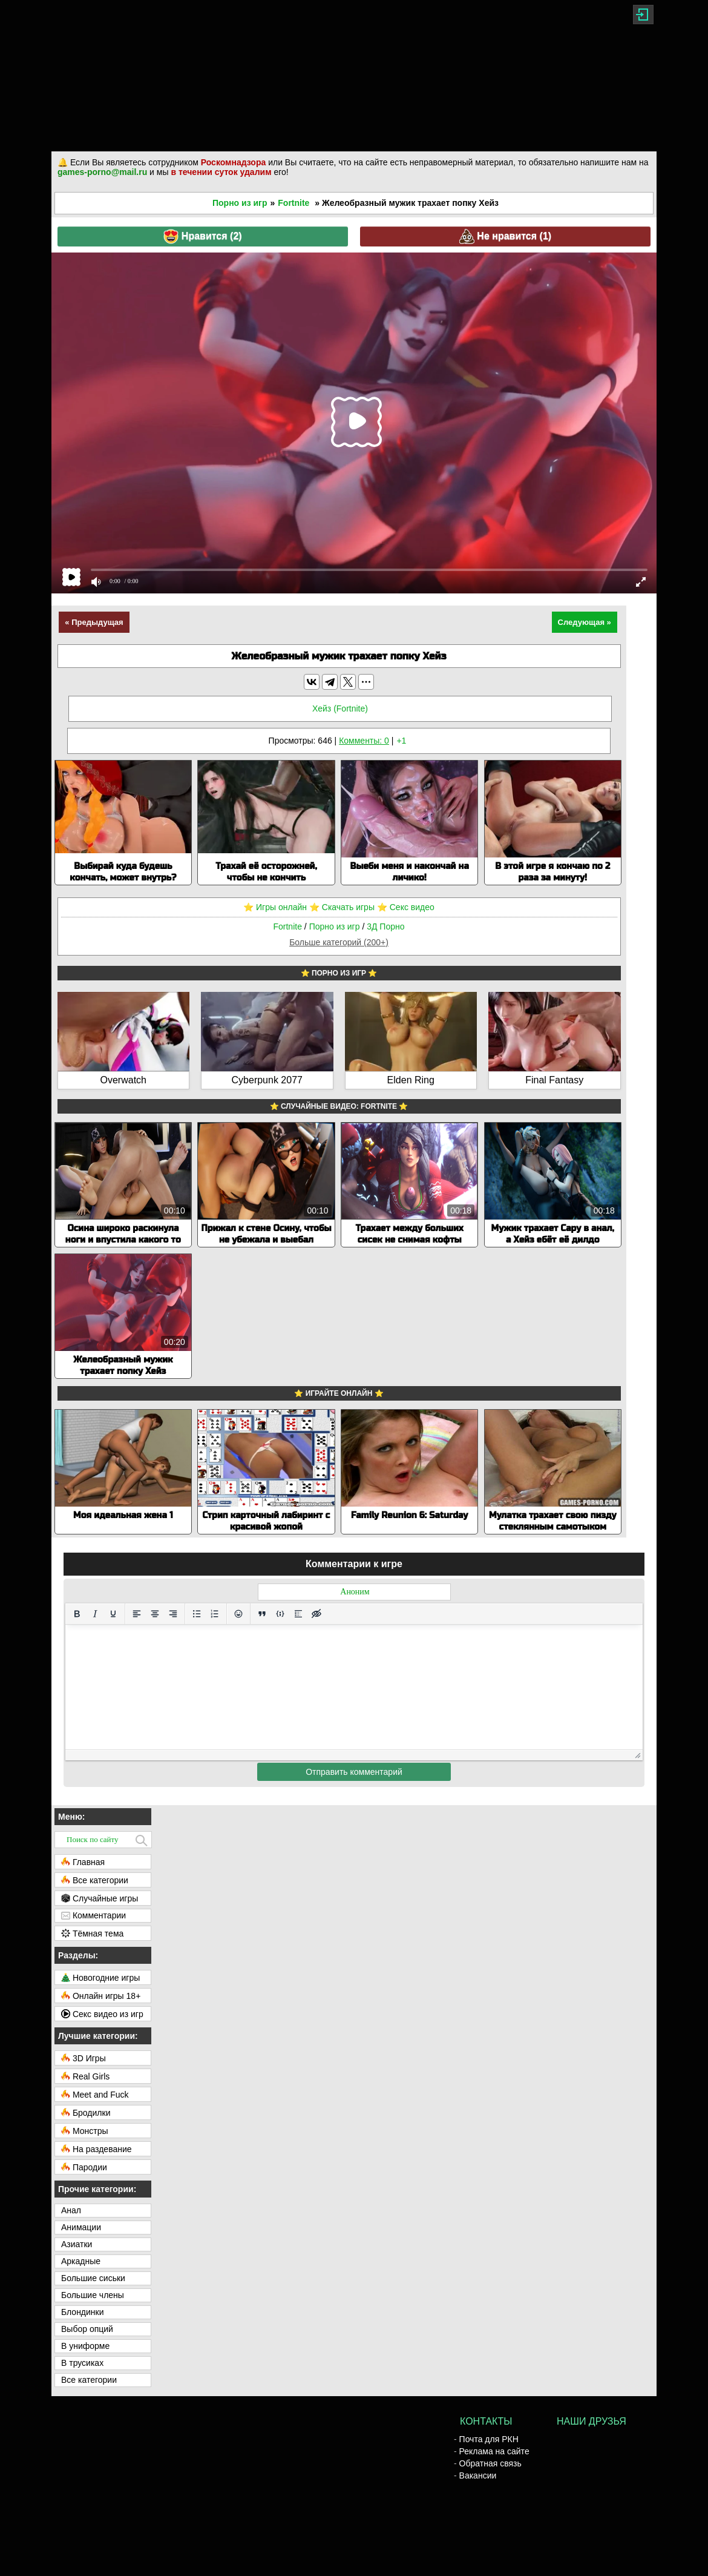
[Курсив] (95, 1614)
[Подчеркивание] (113, 1614)
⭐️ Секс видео (405, 907)
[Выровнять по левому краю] (137, 1614)
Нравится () (202, 236)
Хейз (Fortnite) (340, 708)
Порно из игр (239, 203)
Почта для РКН (489, 2439)
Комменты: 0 (364, 740)
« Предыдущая (94, 622)
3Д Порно (385, 926)
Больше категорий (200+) (338, 942)
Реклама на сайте (494, 2451)
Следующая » (584, 622)
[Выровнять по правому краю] (173, 1614)
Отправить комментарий (354, 1772)
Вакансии (478, 2475)
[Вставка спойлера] (298, 1614)
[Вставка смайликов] (238, 1614)
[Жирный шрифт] (77, 1614)
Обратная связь (490, 2463)
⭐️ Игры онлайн (275, 907)
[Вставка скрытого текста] (316, 1614)
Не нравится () (505, 236)
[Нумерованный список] (215, 1614)
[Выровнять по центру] (155, 1614)
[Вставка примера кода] (280, 1614)
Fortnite (293, 203)
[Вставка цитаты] (262, 1614)
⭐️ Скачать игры (342, 907)
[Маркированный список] (197, 1614)
